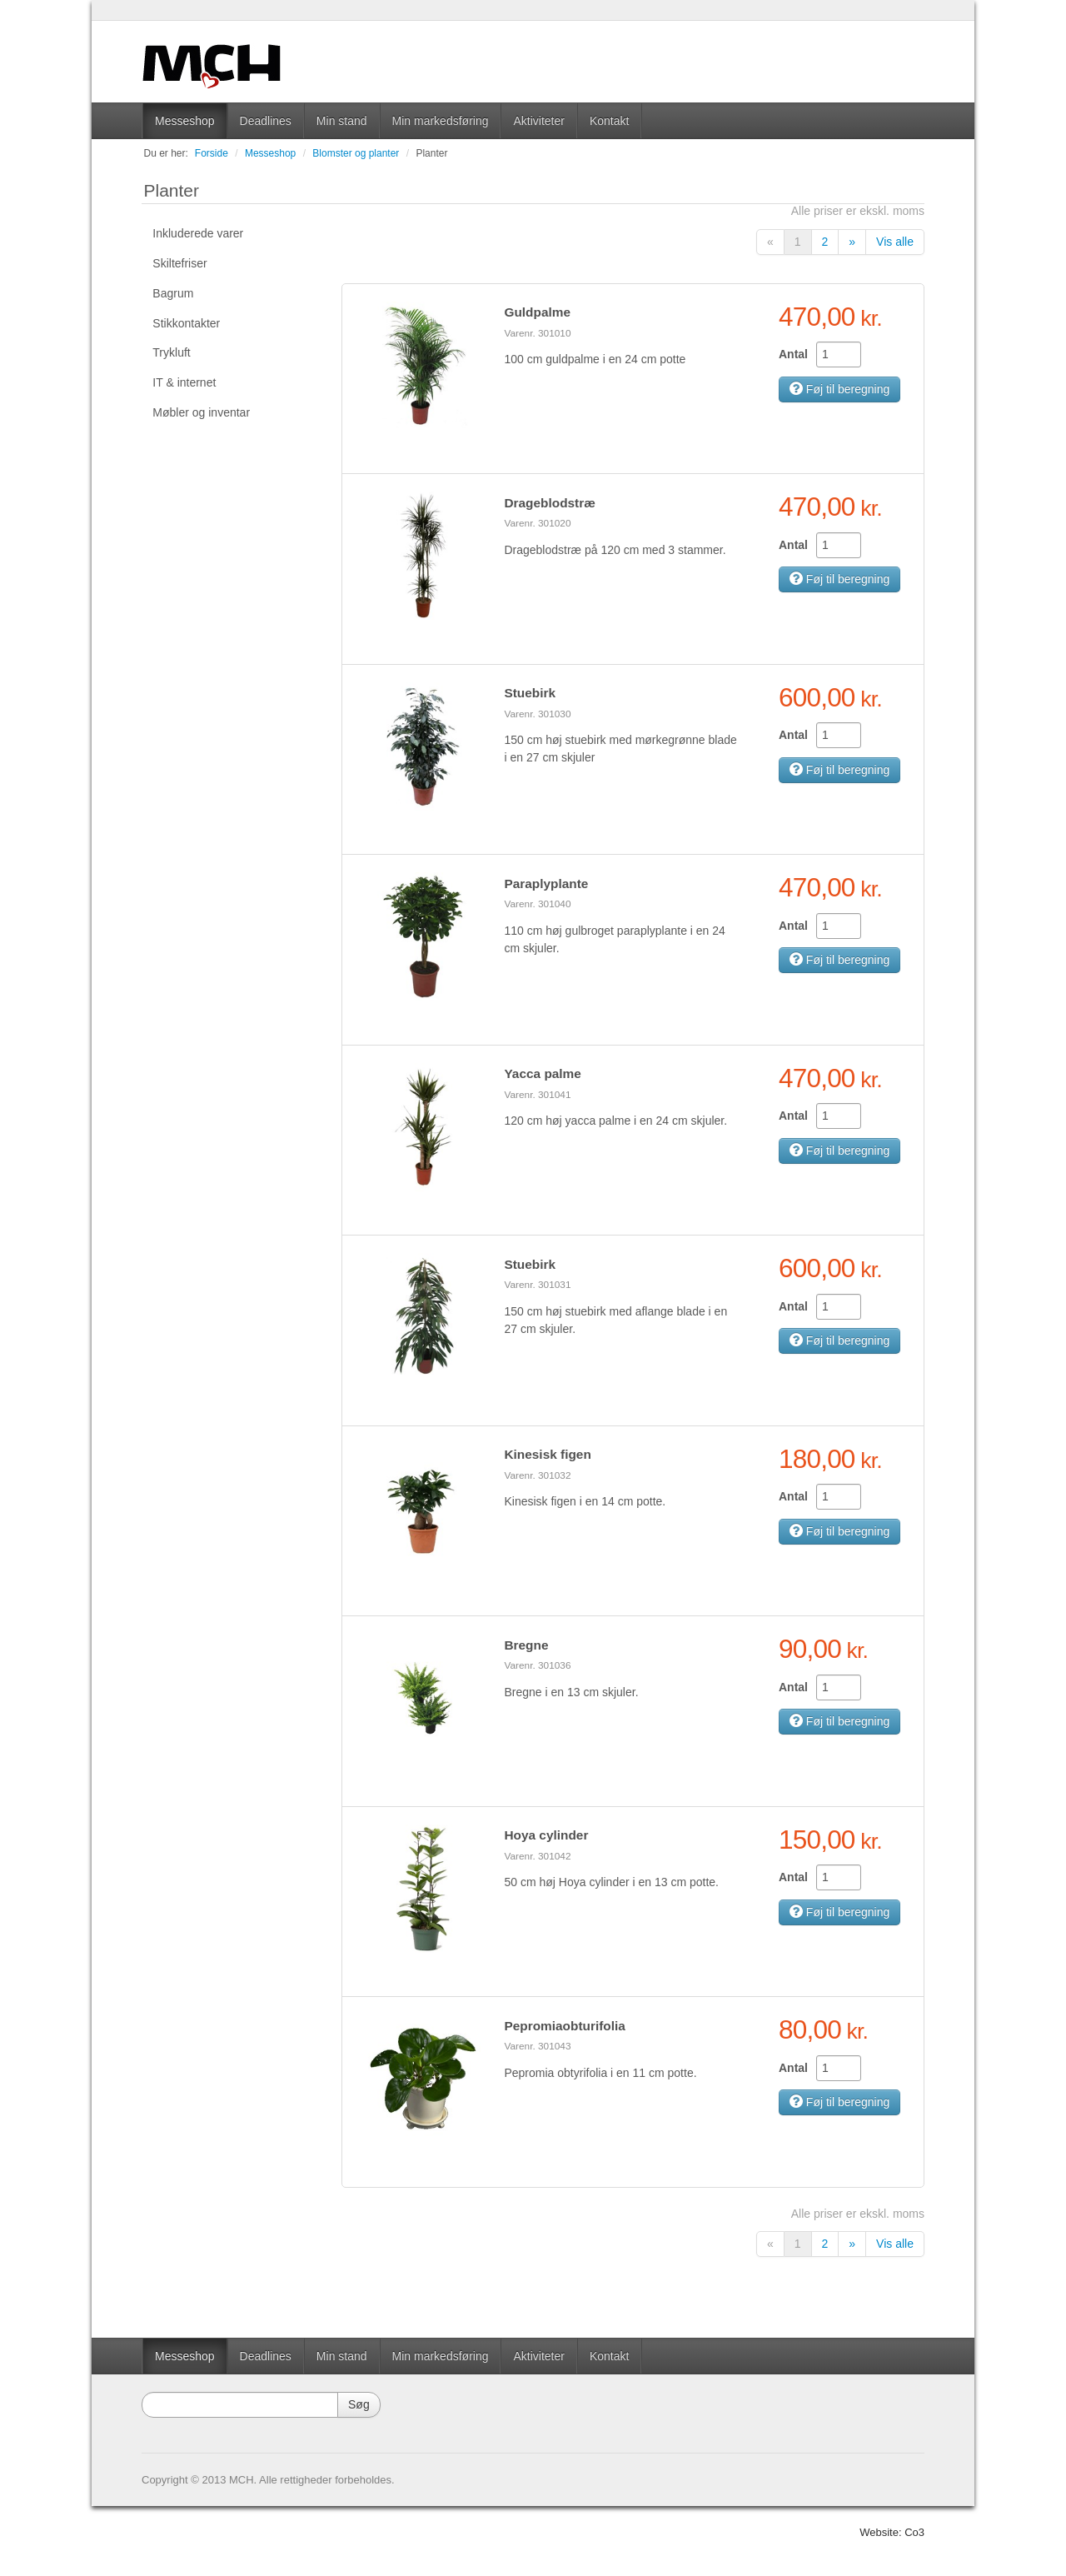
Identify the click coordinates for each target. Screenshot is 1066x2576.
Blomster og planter (355, 153)
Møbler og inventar (201, 412)
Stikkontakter (186, 323)
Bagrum (172, 293)
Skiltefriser (179, 263)
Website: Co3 (891, 2532)
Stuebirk (529, 693)
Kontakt (609, 120)
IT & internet (184, 382)
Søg (359, 2404)
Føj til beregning (839, 389)
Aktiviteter (538, 120)
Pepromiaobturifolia (564, 2026)
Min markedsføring (440, 120)
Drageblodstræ (549, 503)
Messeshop (185, 120)
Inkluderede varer (197, 233)
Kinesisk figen (547, 1454)
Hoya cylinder (546, 1835)
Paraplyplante (546, 883)
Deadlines (265, 120)
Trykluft (171, 352)
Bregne (526, 1645)
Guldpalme (537, 312)
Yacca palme (542, 1073)
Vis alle (895, 241)
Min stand (341, 120)
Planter (431, 153)
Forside (211, 153)
